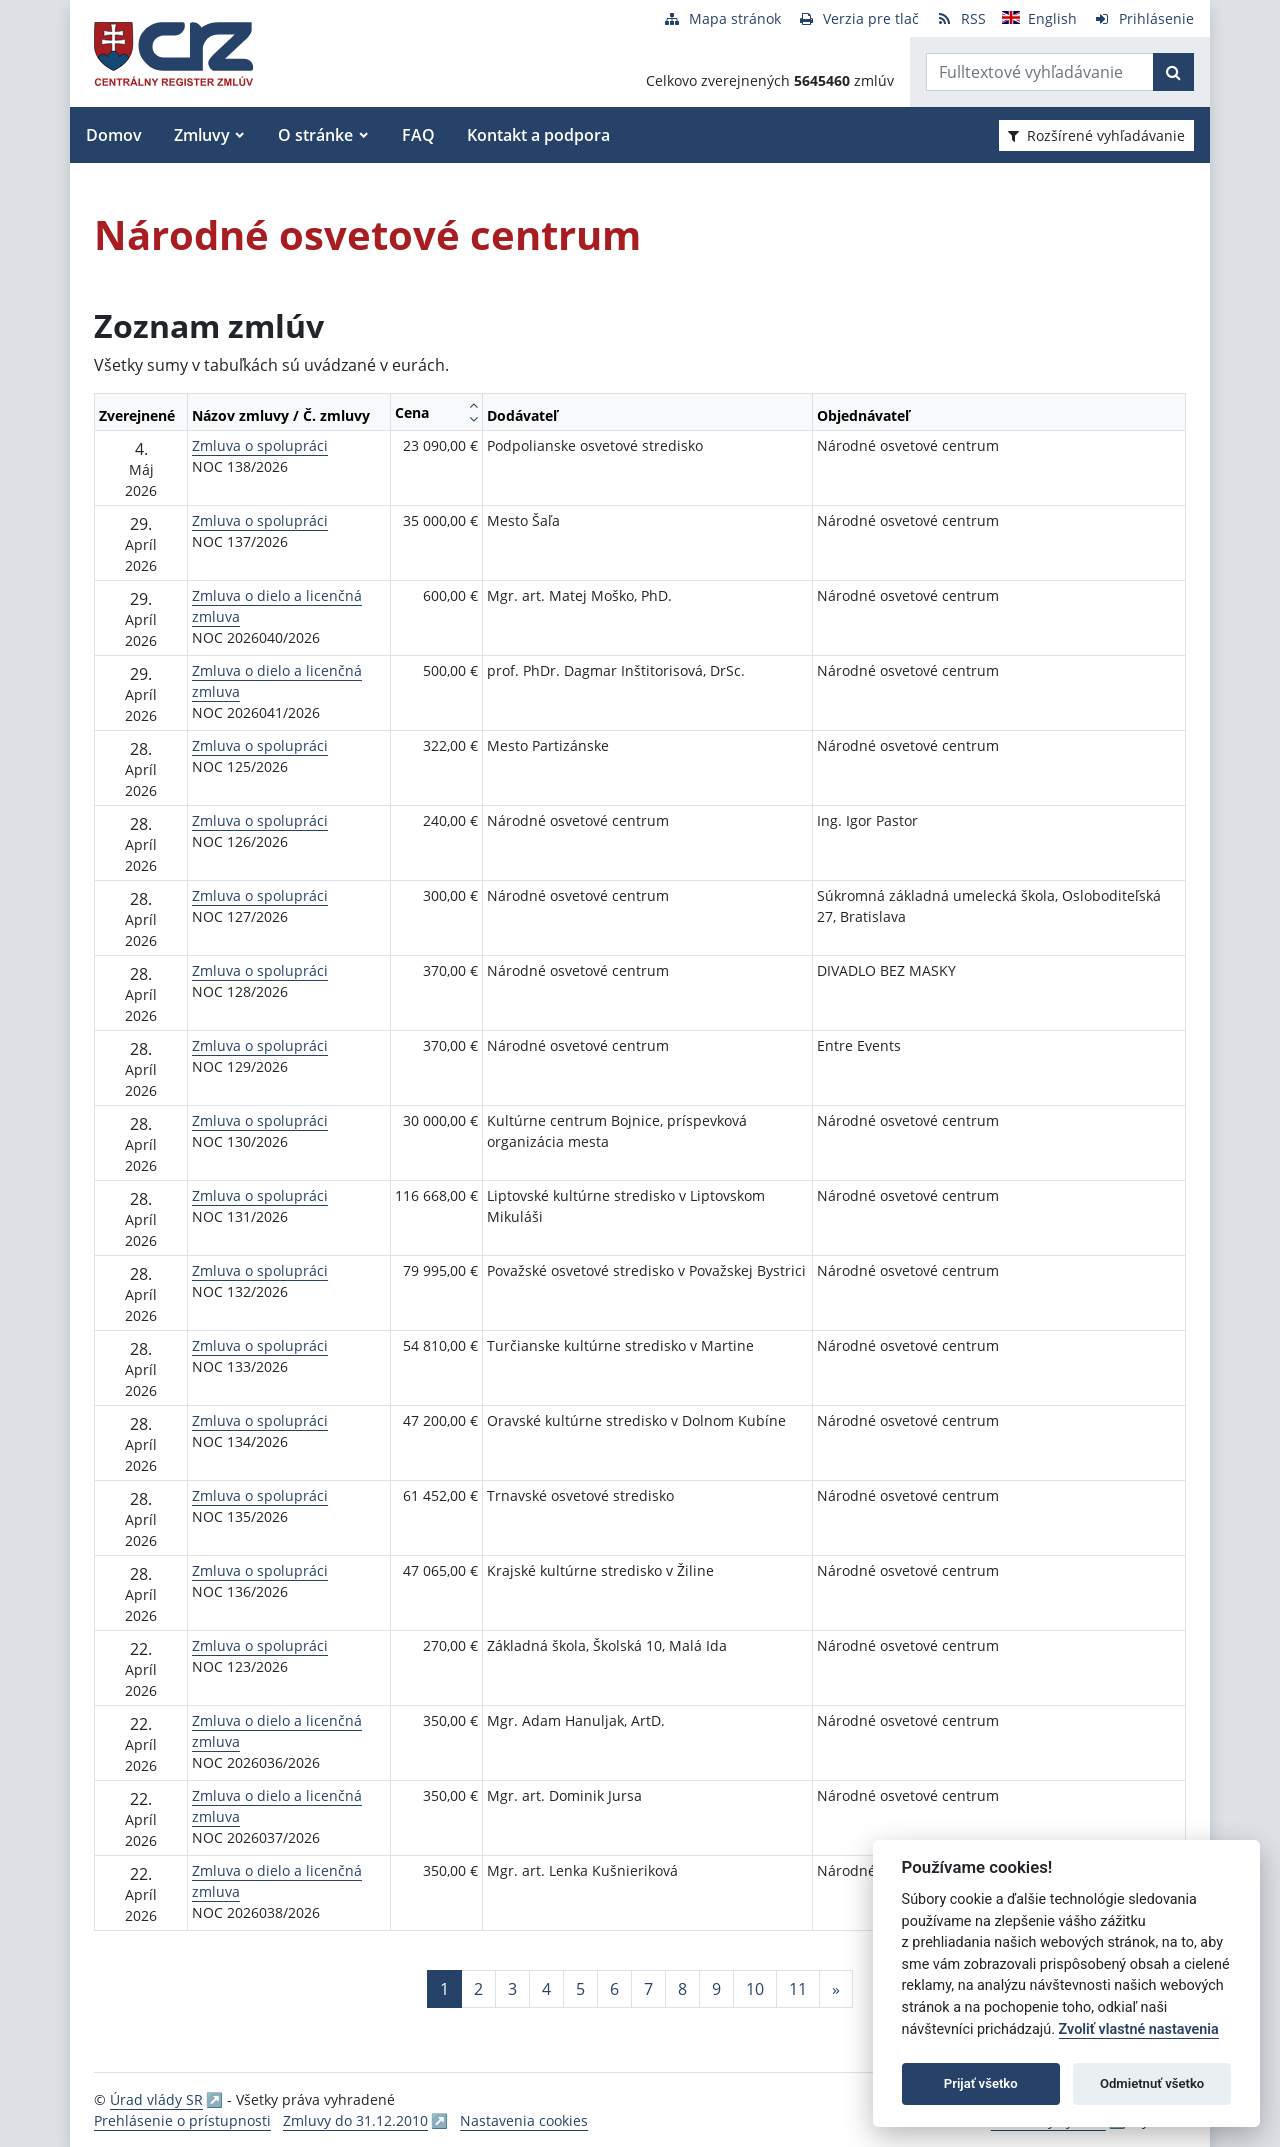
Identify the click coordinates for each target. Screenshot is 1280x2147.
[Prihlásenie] (1143, 18)
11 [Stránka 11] (798, 1989)
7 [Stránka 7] (648, 1989)
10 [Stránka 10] (755, 1989)
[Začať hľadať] (1173, 72)
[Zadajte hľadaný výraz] (1040, 72)
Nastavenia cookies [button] (524, 2120)
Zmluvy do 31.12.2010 (355, 2120)
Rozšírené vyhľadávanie (1096, 135)
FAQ (418, 135)
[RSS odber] (960, 18)
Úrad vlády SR (156, 2099)
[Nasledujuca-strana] (836, 1989)
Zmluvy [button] (202, 135)
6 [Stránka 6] (614, 1989)
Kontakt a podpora (538, 135)
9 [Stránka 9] (716, 1989)
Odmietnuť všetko (1152, 2083)
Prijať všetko (981, 2083)
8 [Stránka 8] (682, 1989)
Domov (114, 135)
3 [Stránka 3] (512, 1989)
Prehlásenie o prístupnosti (182, 2120)
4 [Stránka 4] (546, 1989)
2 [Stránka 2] (478, 1989)
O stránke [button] (315, 135)
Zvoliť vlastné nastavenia (1139, 2029)
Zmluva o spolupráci (260, 445)
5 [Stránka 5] (580, 1989)
